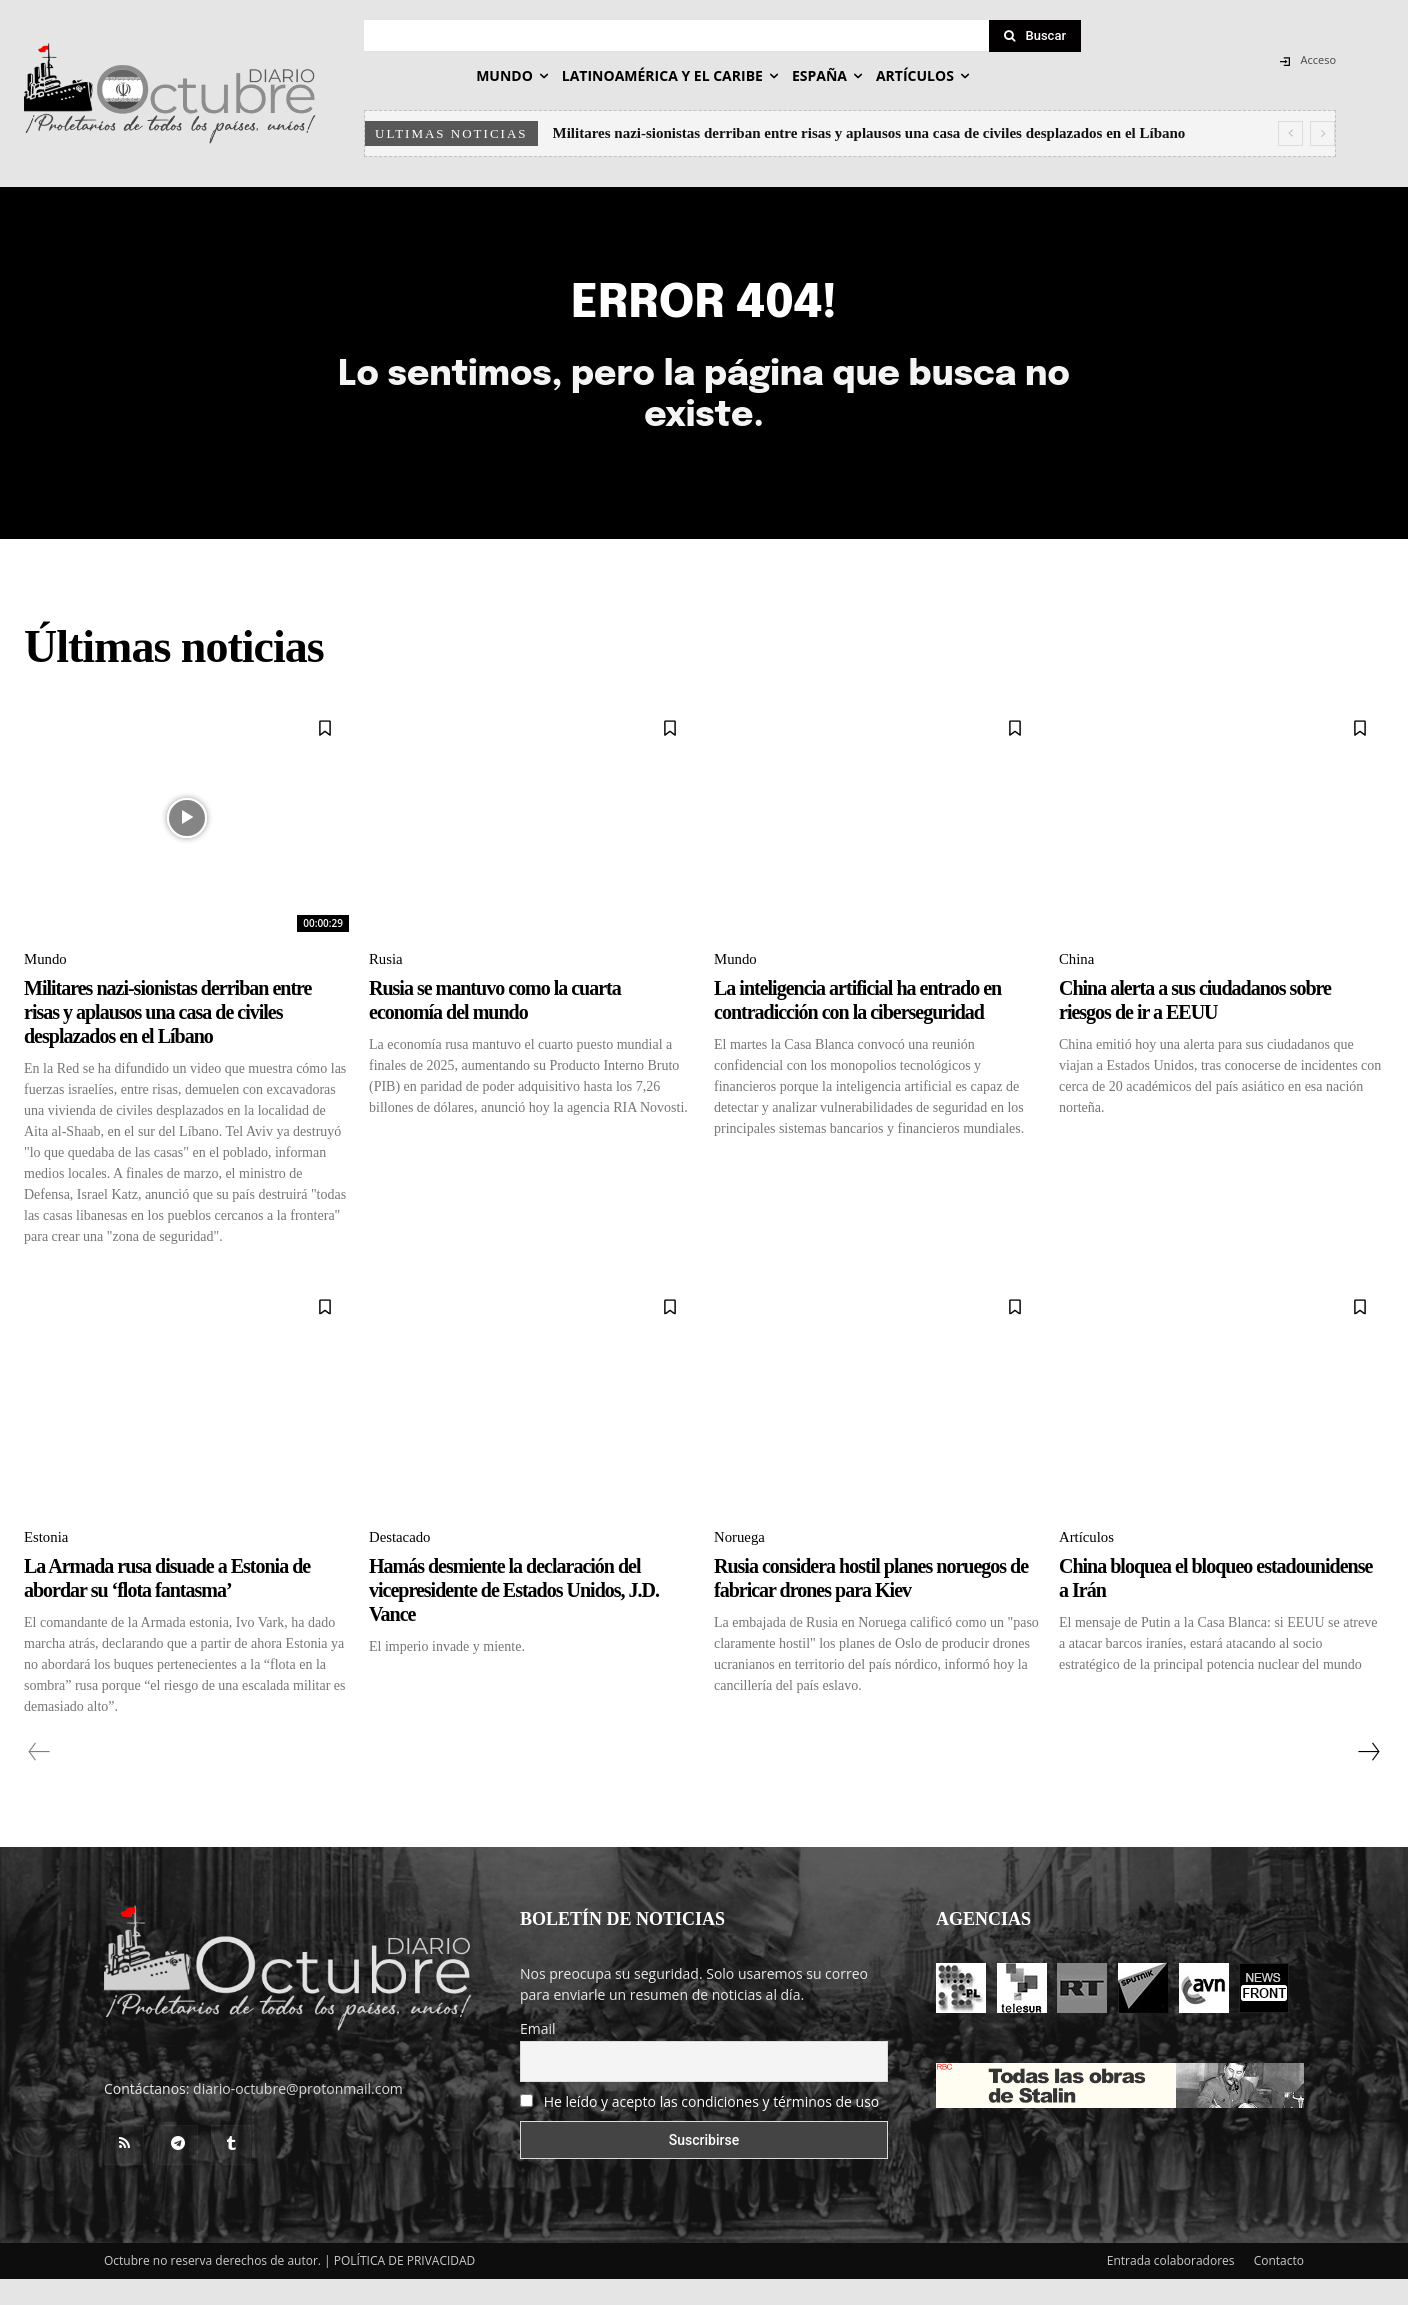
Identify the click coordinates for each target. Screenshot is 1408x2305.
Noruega (741, 1563)
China (1078, 982)
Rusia (387, 982)
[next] (1322, 133)
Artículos (1089, 1563)
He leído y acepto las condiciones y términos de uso (712, 2127)
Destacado (402, 1563)
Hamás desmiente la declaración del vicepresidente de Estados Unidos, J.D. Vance (514, 1616)
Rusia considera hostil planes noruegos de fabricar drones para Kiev (871, 1604)
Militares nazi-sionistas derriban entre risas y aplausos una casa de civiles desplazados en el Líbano (869, 133)
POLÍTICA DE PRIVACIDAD (405, 2286)
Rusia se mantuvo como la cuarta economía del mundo (495, 1024)
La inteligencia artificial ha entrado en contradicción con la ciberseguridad (857, 1024)
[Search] (1035, 36)
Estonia (48, 1563)
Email (538, 2054)
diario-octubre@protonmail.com (298, 2114)
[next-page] (1368, 1778)
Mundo (47, 982)
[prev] (1290, 133)
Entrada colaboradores (1171, 2286)
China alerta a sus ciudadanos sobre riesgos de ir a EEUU (1195, 1024)
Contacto (1279, 2286)
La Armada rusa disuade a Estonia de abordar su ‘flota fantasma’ (167, 1604)
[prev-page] (39, 1778)
